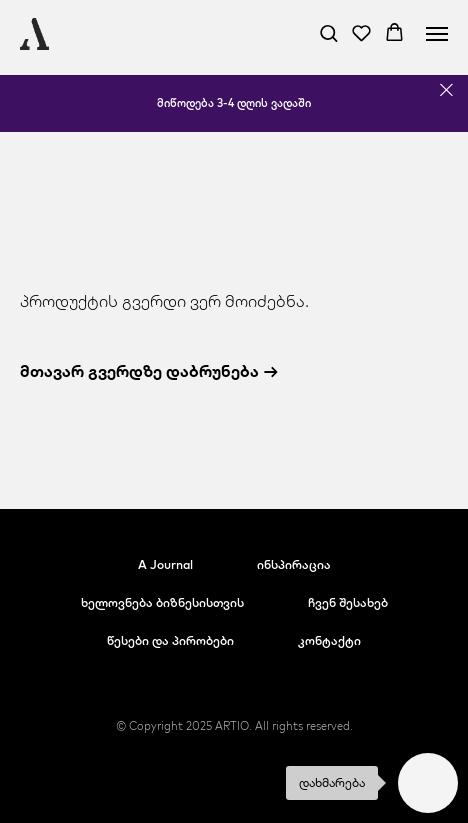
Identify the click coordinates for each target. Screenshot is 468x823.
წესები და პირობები (170, 640)
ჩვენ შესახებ (348, 602)
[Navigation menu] (437, 34)
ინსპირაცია (294, 564)
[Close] (446, 90)
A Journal (165, 564)
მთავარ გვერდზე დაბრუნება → (149, 371)
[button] (328, 32)
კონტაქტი (329, 640)
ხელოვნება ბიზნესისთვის (162, 602)
